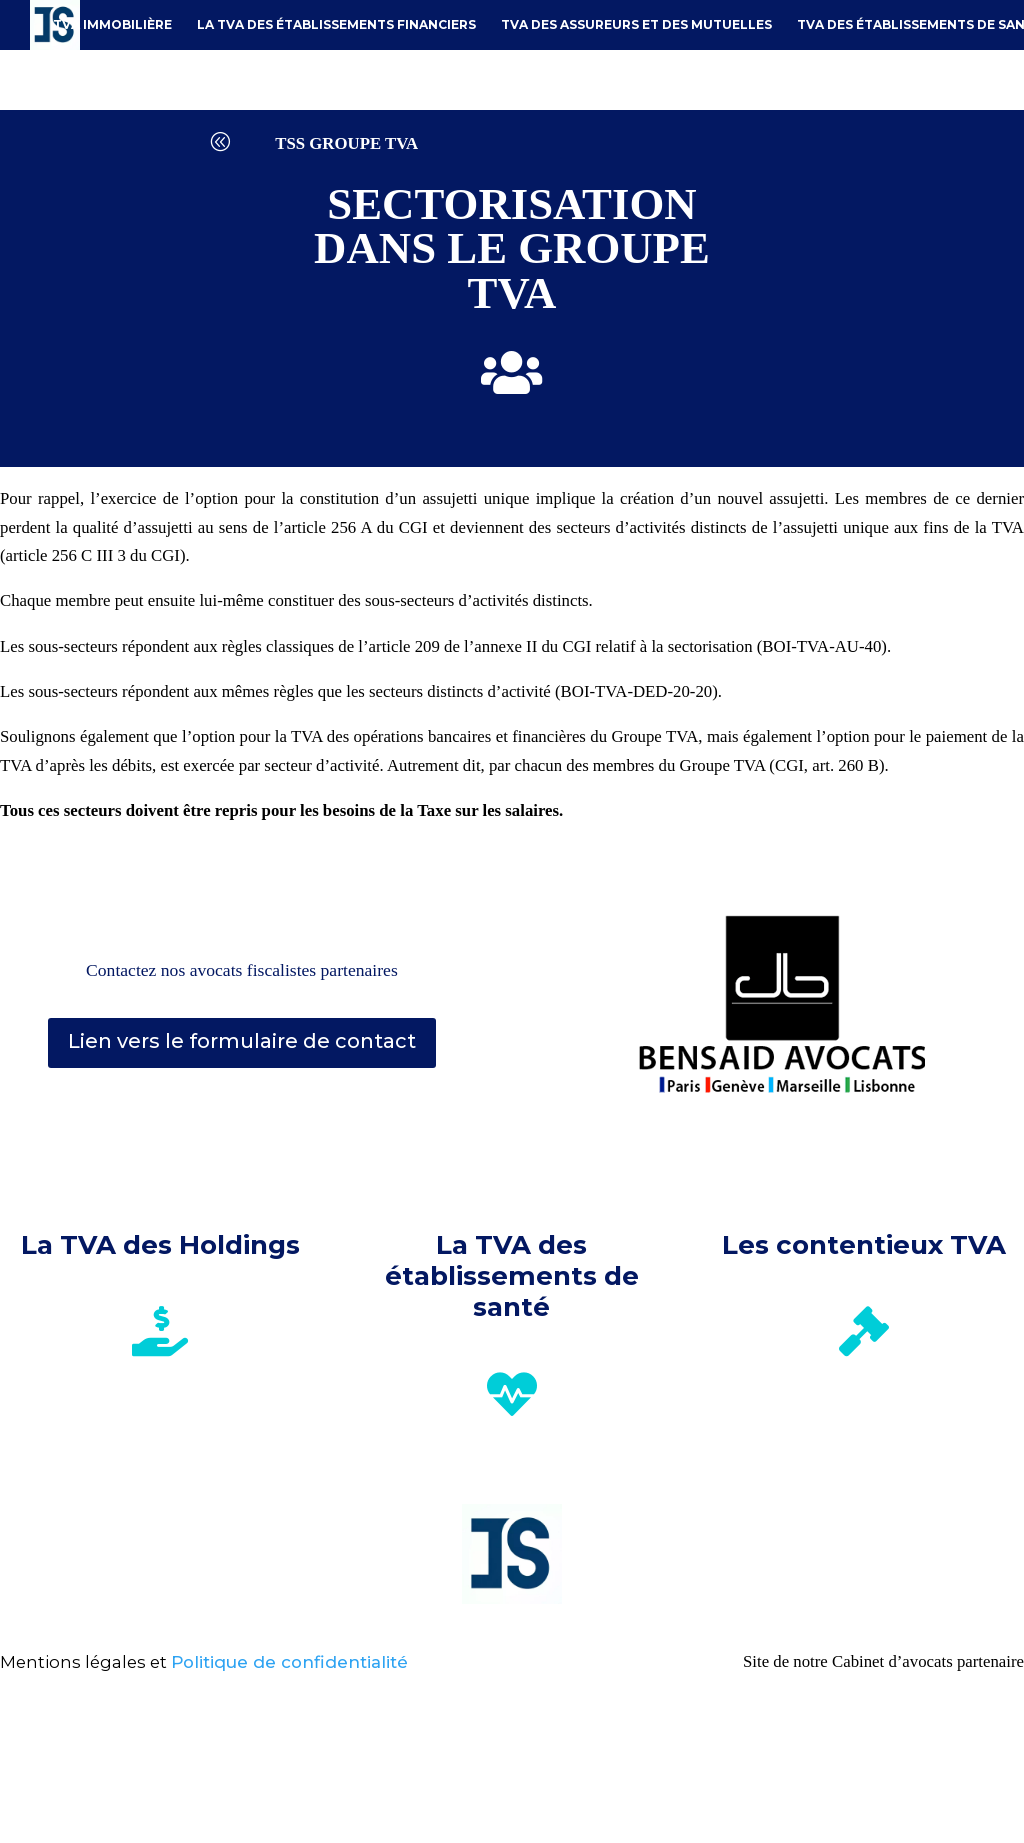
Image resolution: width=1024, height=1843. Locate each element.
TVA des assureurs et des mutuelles (636, 24)
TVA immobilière (112, 24)
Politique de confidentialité (289, 1662)
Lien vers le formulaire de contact (242, 1041)
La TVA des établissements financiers (336, 24)
